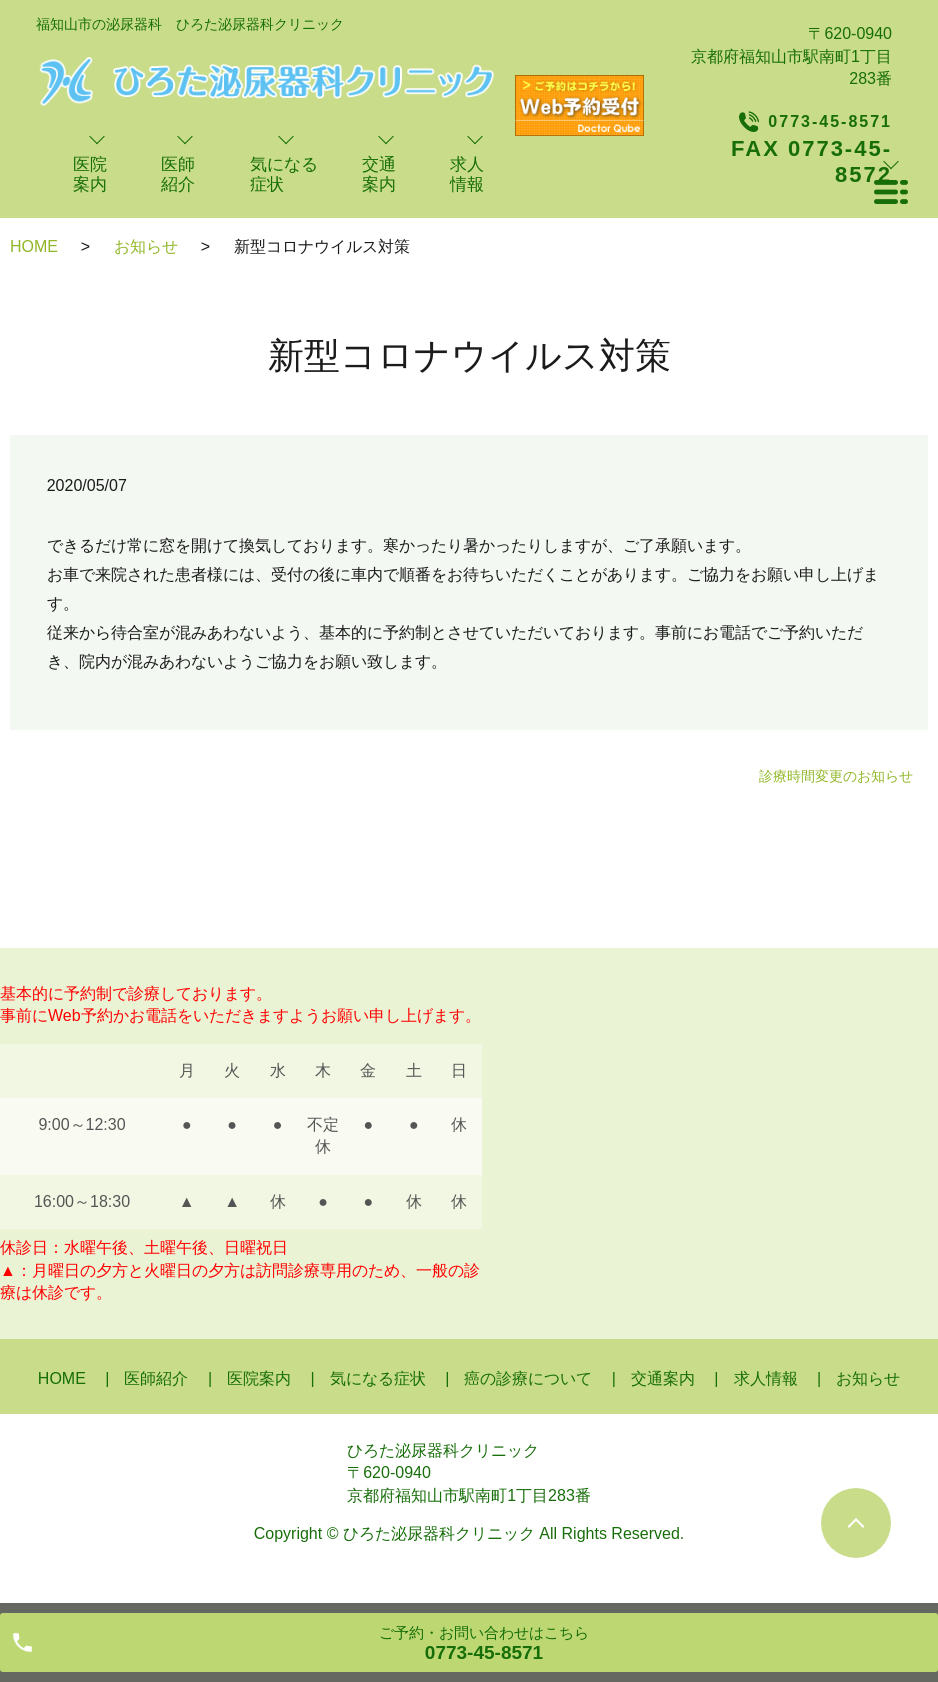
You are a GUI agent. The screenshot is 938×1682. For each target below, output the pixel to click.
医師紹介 (156, 1378)
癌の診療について (528, 1378)
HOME (34, 246)
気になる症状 (378, 1378)
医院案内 (259, 1378)
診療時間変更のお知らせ (836, 776)
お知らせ (146, 246)
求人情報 (766, 1378)
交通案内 (663, 1378)
